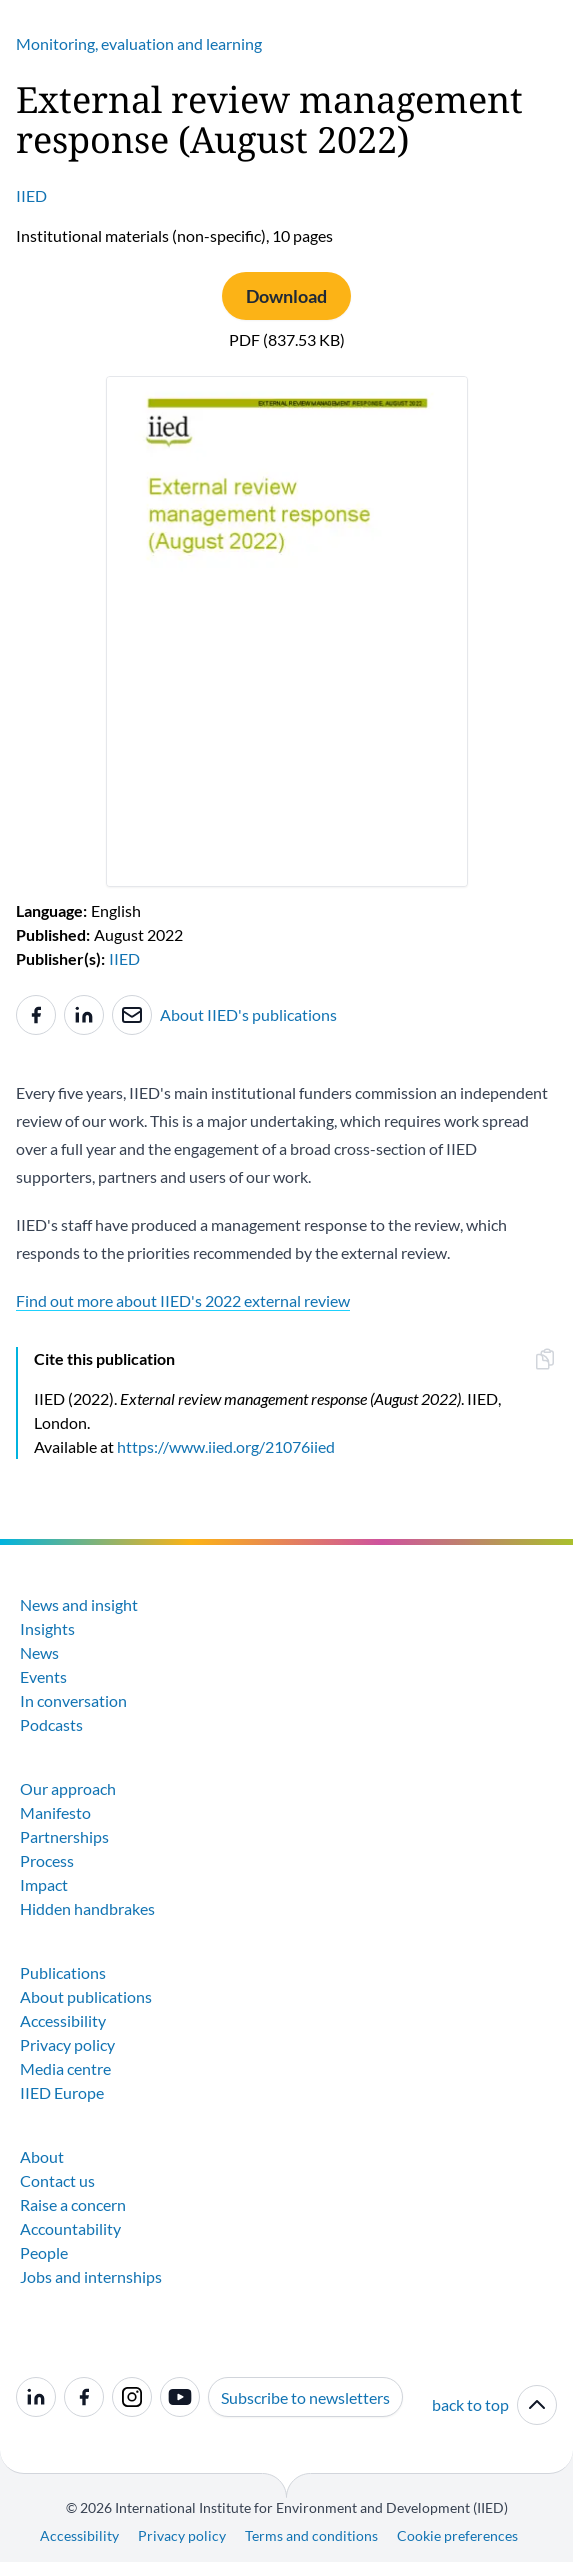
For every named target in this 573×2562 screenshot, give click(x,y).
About (42, 2156)
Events (43, 1676)
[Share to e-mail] (132, 1015)
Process (47, 1860)
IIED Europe (62, 2092)
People (44, 2252)
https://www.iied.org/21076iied (226, 1446)
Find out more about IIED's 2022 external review (183, 1300)
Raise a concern (73, 2204)
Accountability (70, 2228)
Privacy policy (67, 2044)
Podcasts (51, 1724)
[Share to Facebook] (36, 1015)
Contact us (57, 2180)
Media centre (65, 2068)
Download (286, 296)
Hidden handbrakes (87, 1908)
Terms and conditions (311, 2535)
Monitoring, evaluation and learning (139, 43)
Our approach (68, 1788)
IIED (31, 195)
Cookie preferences (457, 2535)
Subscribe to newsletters (305, 2397)
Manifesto (55, 1812)
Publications (63, 1972)
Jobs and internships (91, 2276)
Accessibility (63, 2020)
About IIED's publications (248, 1014)
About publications (86, 1996)
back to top (494, 2405)
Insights (47, 1628)
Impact (44, 1884)
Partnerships (64, 1836)
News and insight (79, 1604)
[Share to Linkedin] (84, 1015)
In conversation (73, 1700)
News (39, 1652)
